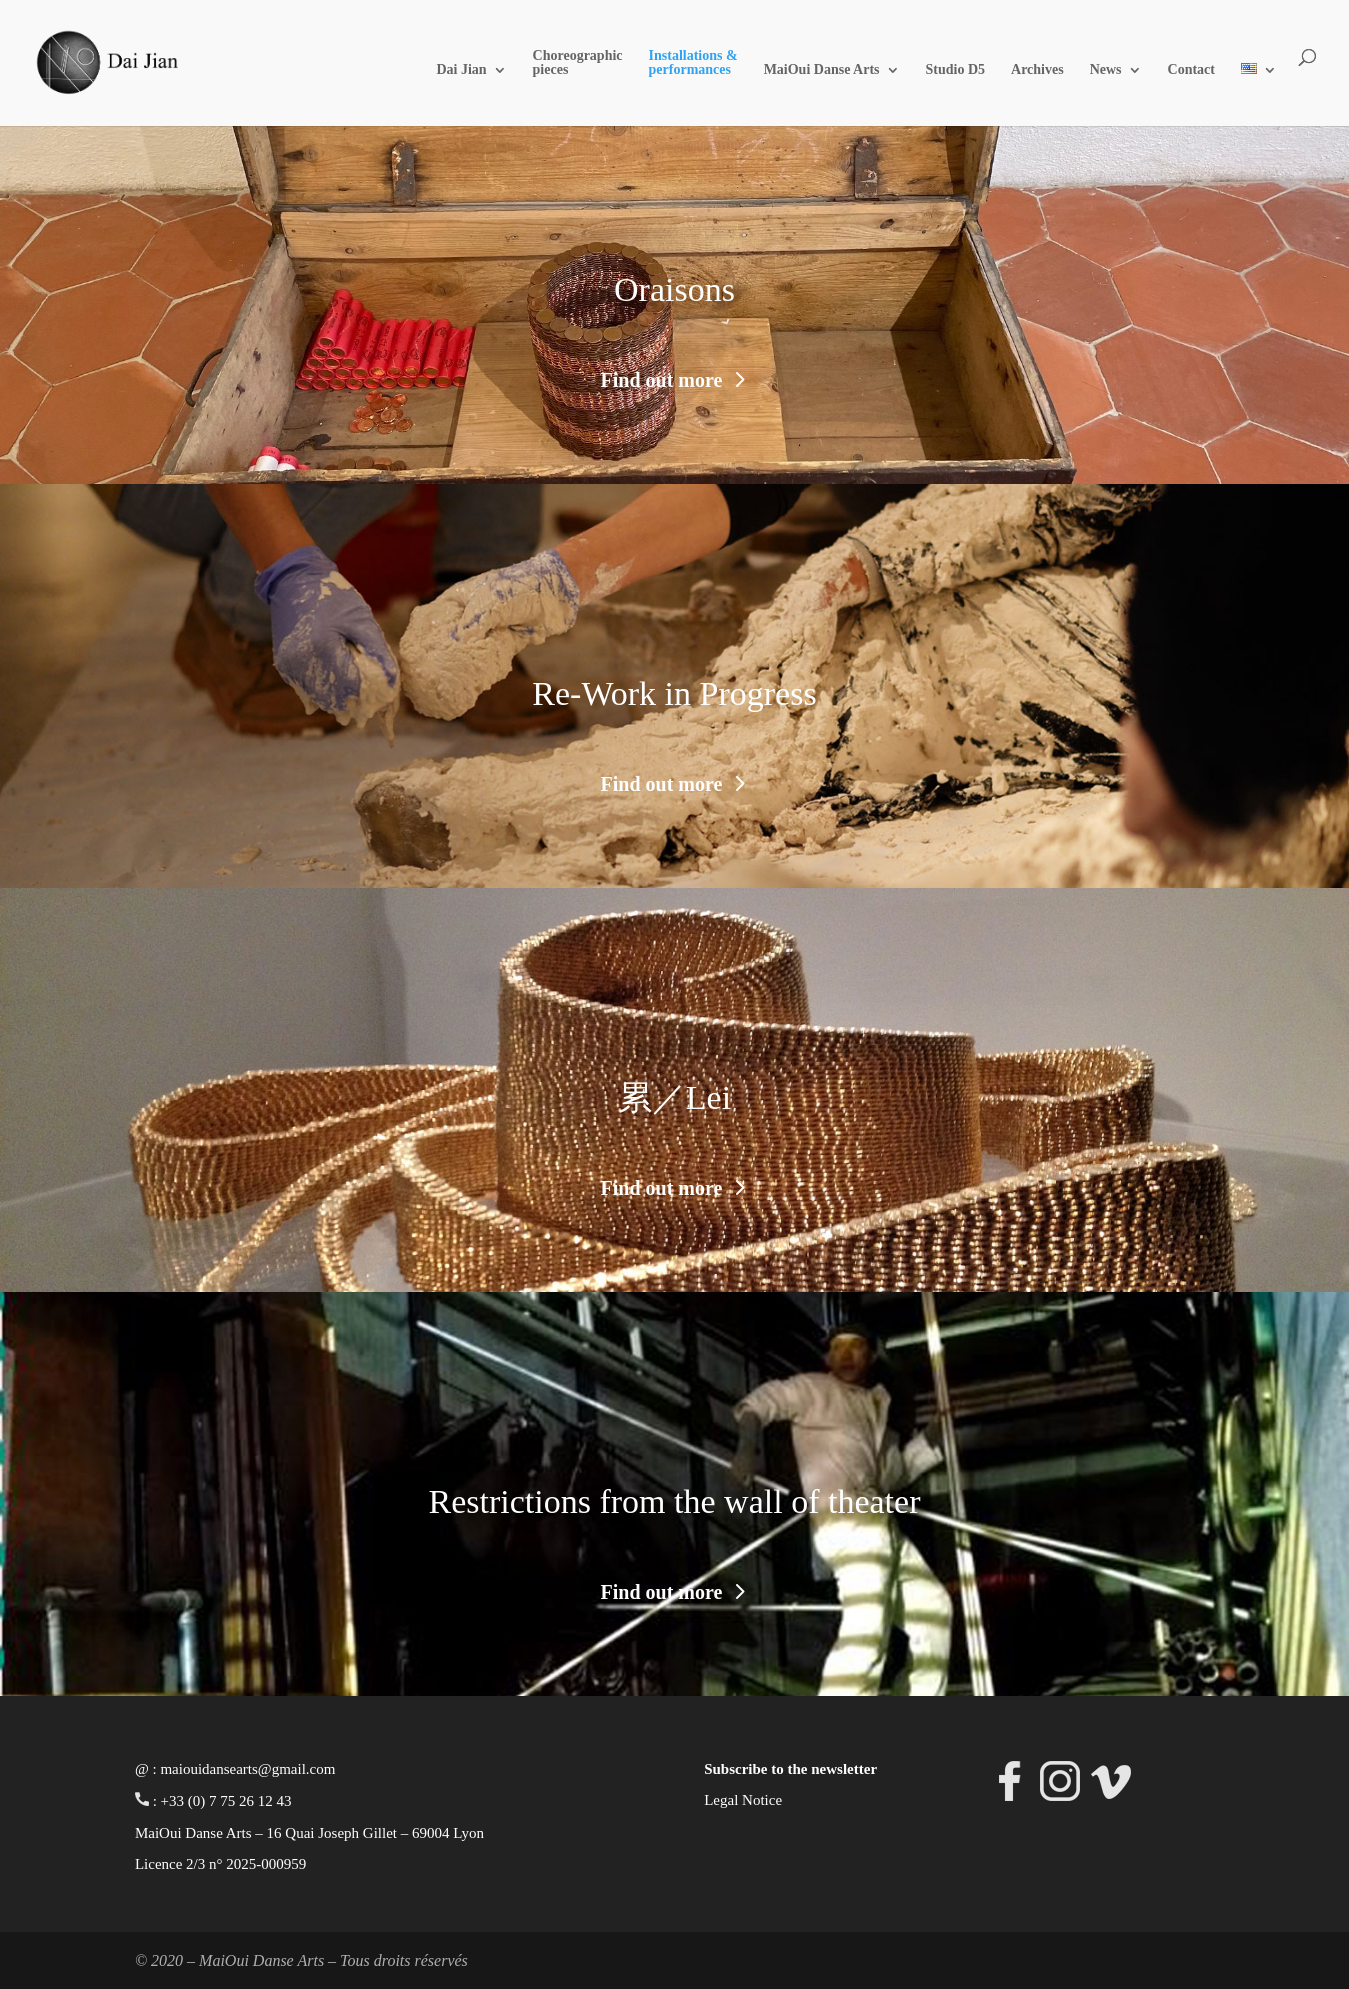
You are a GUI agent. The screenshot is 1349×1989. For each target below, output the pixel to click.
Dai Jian (461, 70)
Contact (1191, 70)
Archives (1037, 70)
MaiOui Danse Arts (822, 70)
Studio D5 (956, 70)
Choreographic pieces (578, 63)
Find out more (662, 380)
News (1106, 70)
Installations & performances (693, 63)
